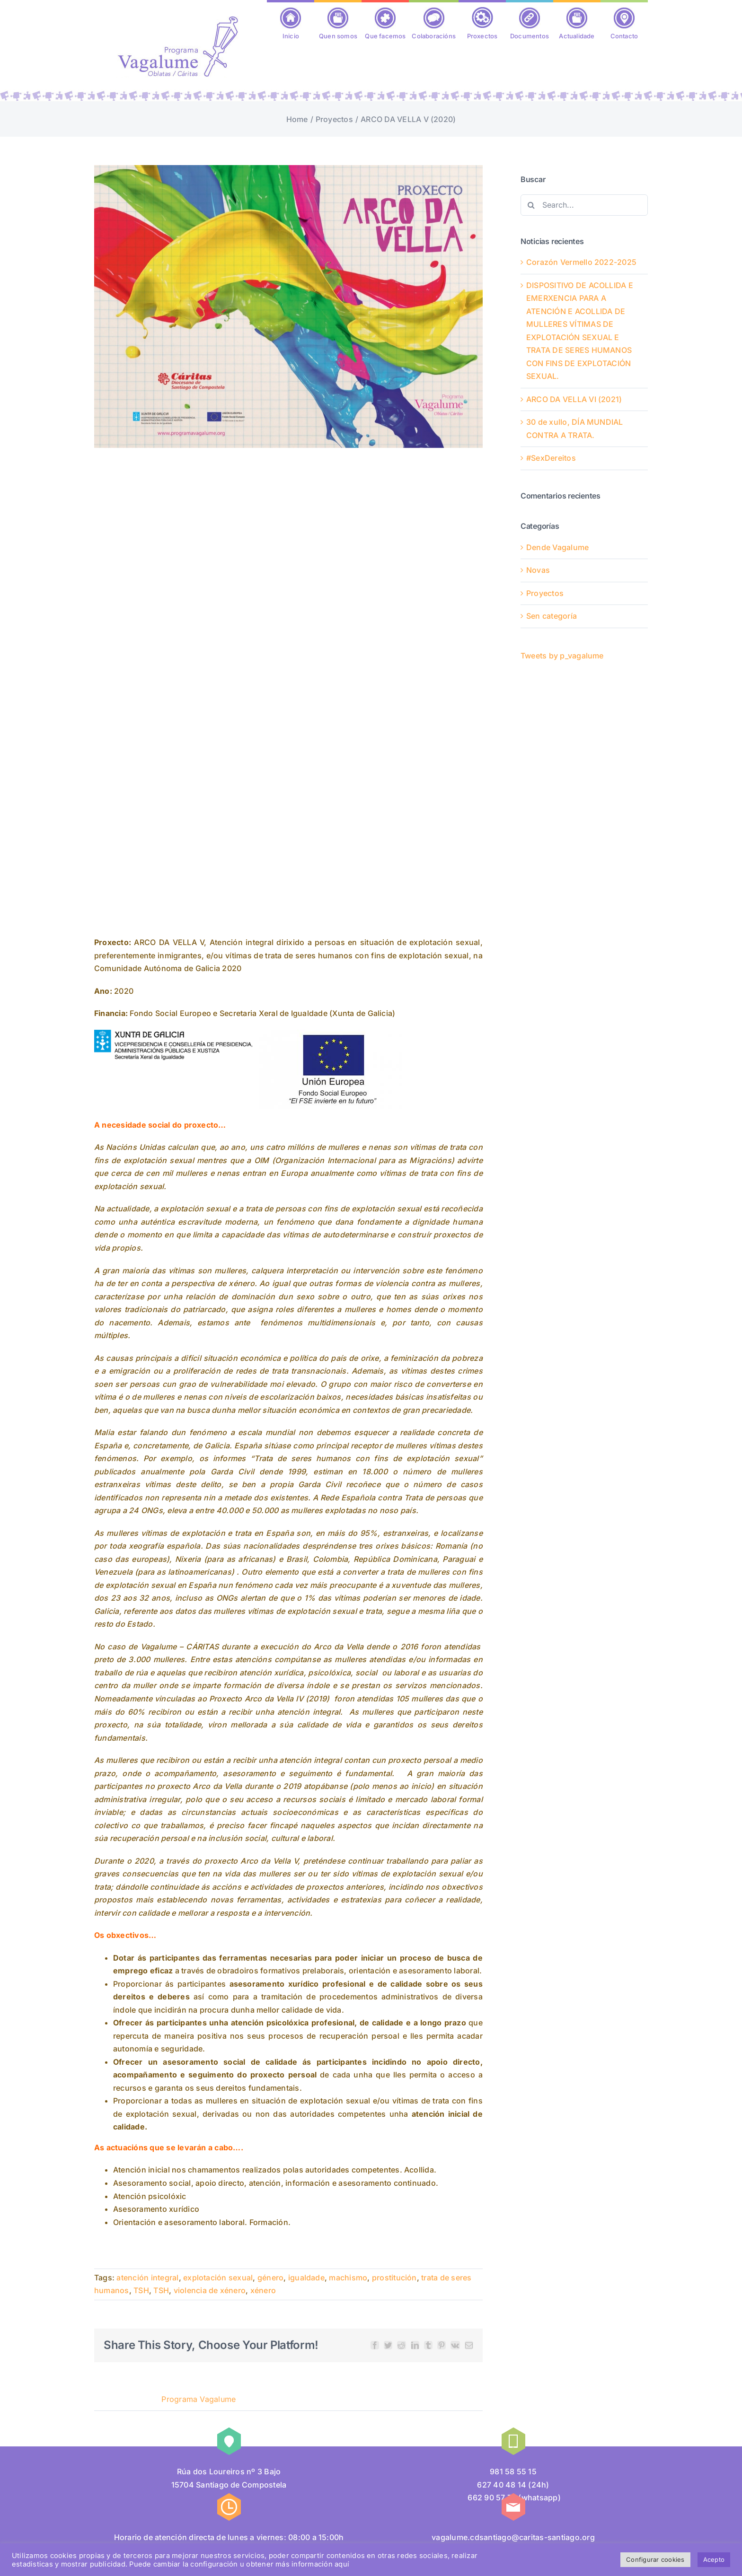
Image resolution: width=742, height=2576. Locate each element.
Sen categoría (551, 616)
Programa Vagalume (198, 2399)
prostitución (394, 2277)
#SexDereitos (551, 458)
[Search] (531, 205)
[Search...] (584, 205)
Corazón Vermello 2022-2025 (581, 262)
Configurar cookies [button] (655, 2559)
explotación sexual (218, 2277)
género (270, 2277)
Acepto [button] (713, 2559)
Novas (538, 570)
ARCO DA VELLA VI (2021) (574, 399)
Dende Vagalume (557, 547)
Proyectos (545, 593)
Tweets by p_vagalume (562, 655)
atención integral (147, 2277)
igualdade (306, 2277)
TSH (141, 2290)
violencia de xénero (210, 2290)
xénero (263, 2290)
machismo (348, 2277)
